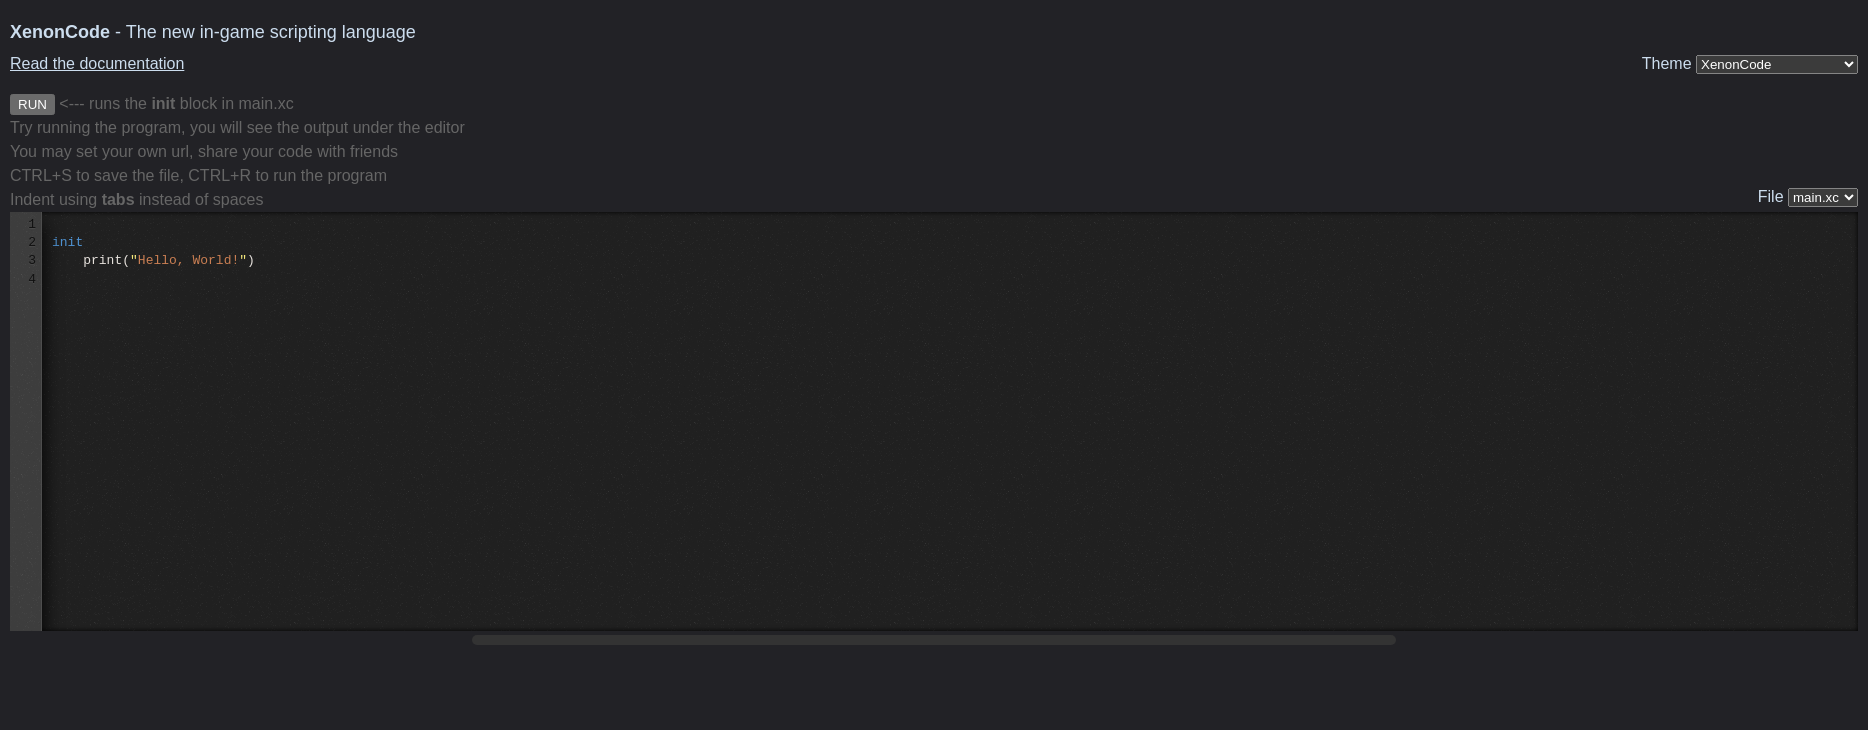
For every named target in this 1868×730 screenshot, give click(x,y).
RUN (32, 104)
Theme (1750, 64)
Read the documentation (97, 63)
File (1808, 197)
